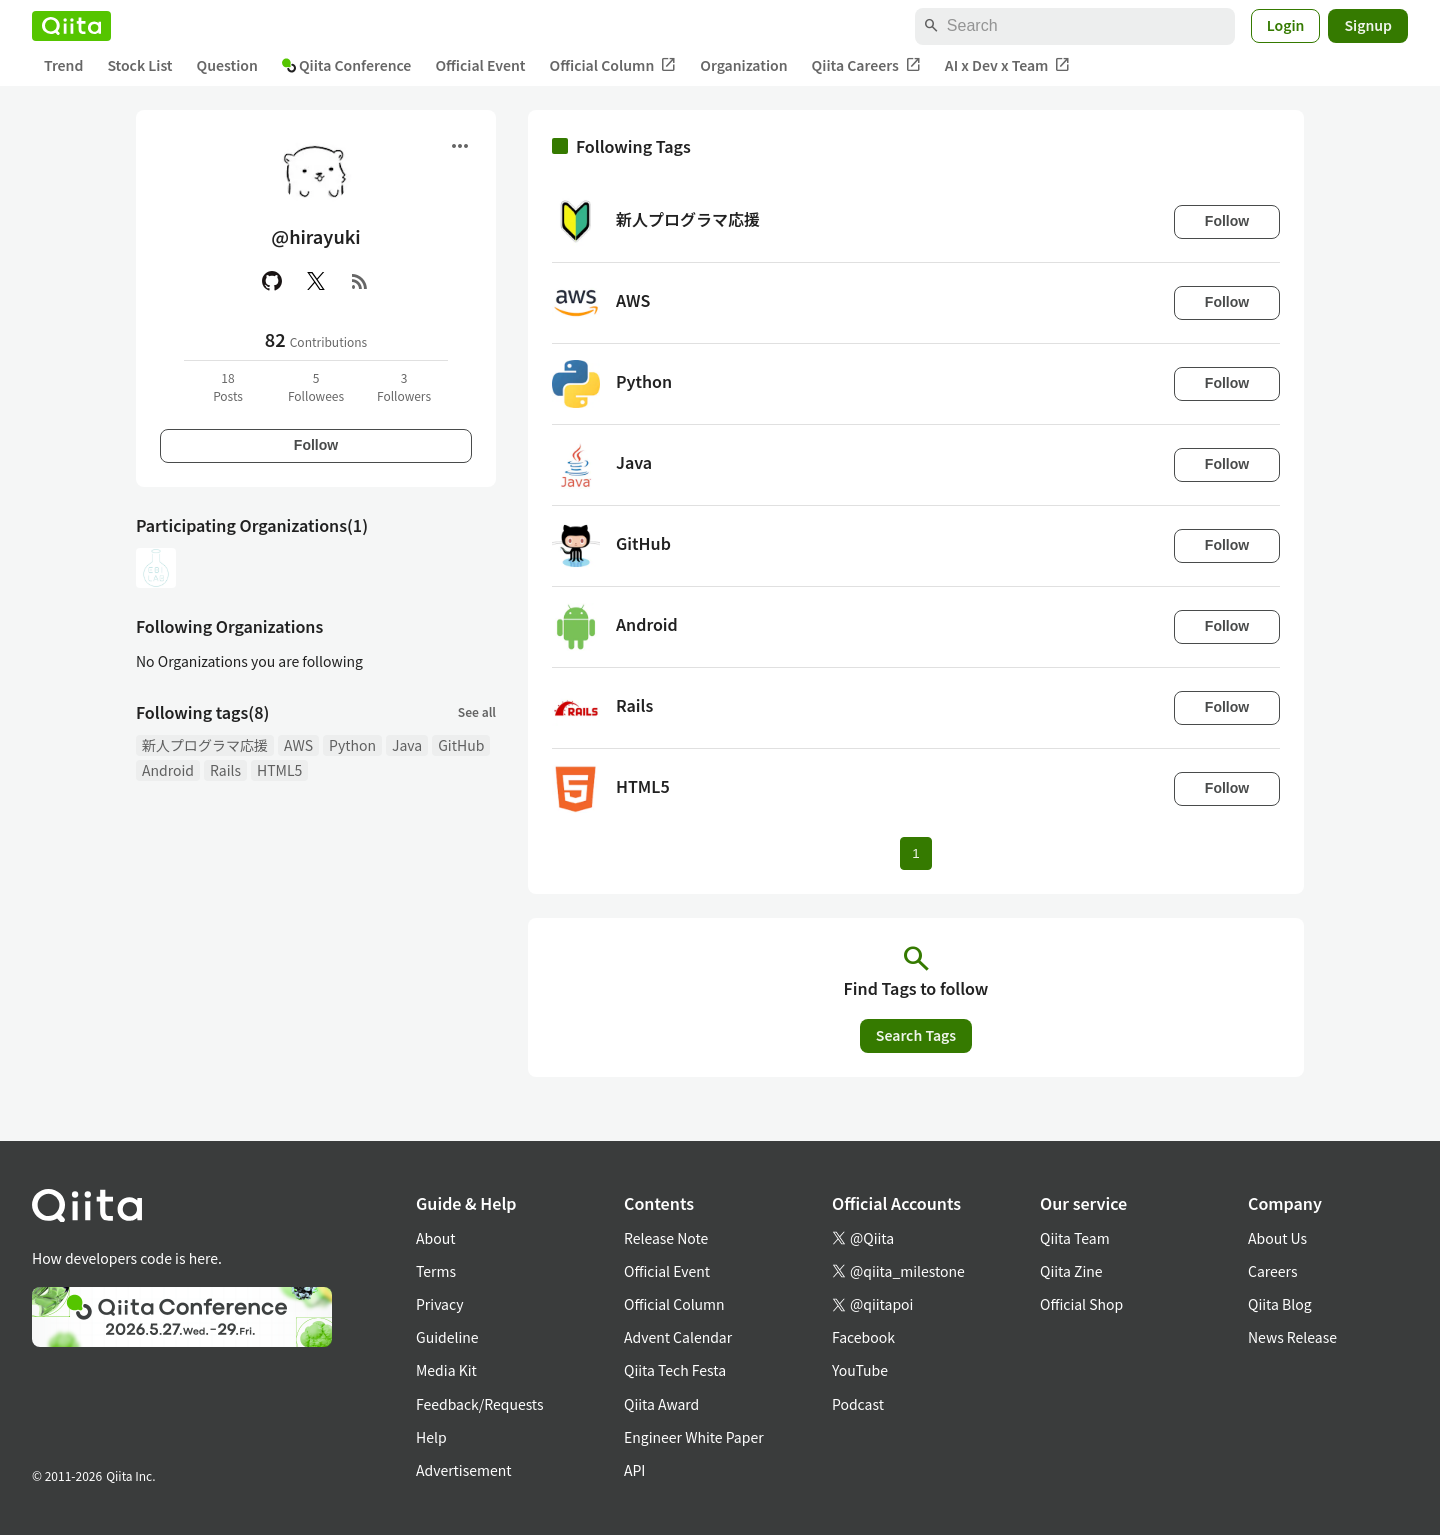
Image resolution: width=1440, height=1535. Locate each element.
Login (1286, 25)
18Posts (228, 386)
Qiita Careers (866, 65)
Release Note (666, 1238)
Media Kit (446, 1370)
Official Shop (1081, 1304)
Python (352, 745)
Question (227, 65)
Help (431, 1437)
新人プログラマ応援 (205, 745)
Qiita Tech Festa (675, 1370)
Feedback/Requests (480, 1404)
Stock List (139, 65)
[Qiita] (71, 26)
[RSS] (360, 281)
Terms (436, 1271)
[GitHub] (272, 281)
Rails (225, 770)
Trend (63, 65)
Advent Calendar (678, 1337)
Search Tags (916, 1035)
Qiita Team (1075, 1238)
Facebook (863, 1337)
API (634, 1470)
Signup (1368, 25)
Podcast (858, 1404)
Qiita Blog (1280, 1304)
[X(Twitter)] (316, 281)
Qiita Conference (347, 65)
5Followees (316, 386)
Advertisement (464, 1470)
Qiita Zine (1071, 1271)
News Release (1292, 1337)
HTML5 (279, 770)
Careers (1272, 1271)
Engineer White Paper (694, 1437)
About (435, 1238)
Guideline (447, 1337)
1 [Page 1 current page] (915, 853)
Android (168, 770)
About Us (1277, 1238)
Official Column (613, 65)
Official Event (480, 65)
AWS (298, 745)
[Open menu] (460, 146)
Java (407, 745)
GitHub (461, 745)
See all (477, 711)
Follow (316, 445)
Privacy (439, 1304)
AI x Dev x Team (1008, 65)
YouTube (860, 1370)
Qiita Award (661, 1404)
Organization (743, 65)
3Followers (404, 386)
